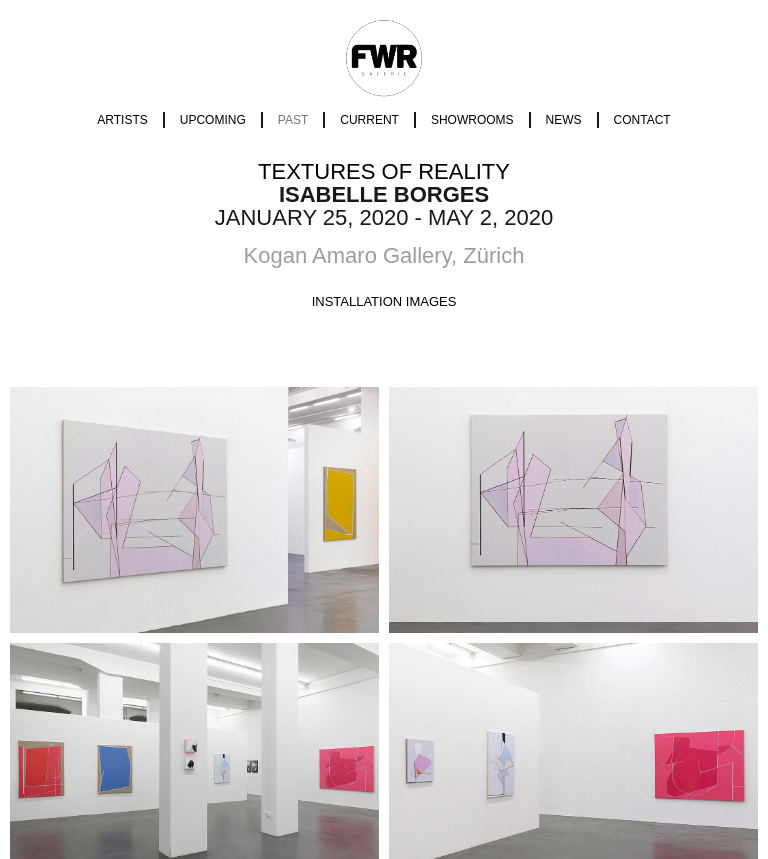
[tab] (384, 302)
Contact (642, 120)
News (564, 120)
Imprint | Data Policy (384, 757)
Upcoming (213, 120)
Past (293, 120)
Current (369, 120)
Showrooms (472, 120)
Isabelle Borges (384, 194)
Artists (122, 120)
